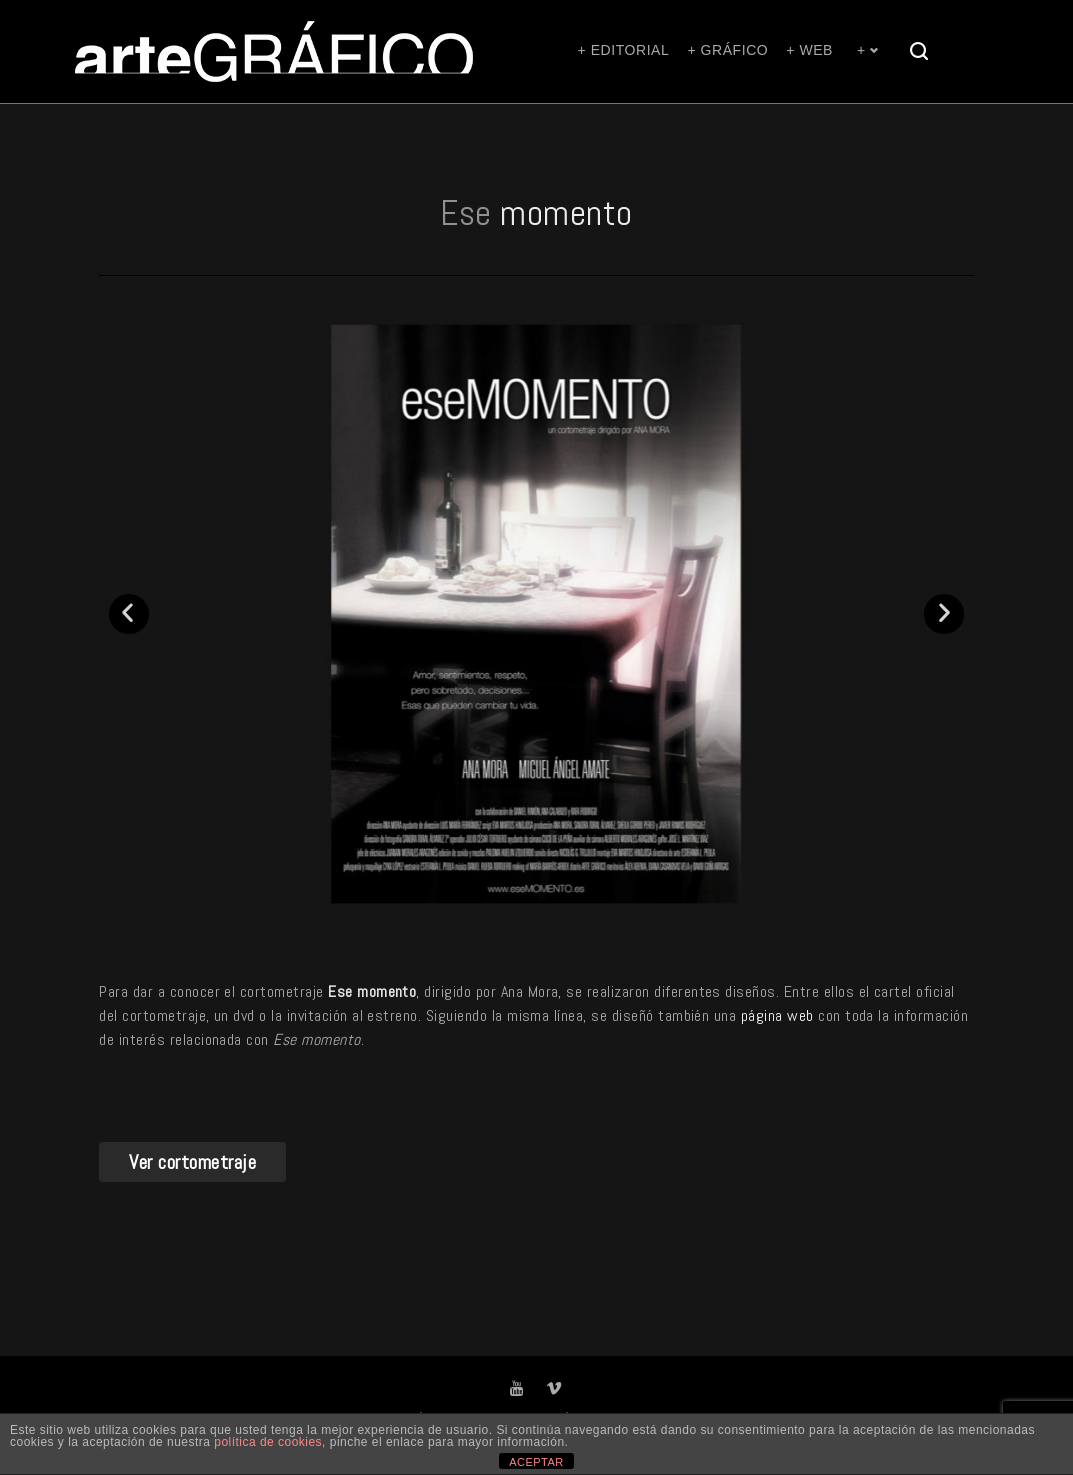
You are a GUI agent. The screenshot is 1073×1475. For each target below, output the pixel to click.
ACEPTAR (536, 1462)
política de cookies (268, 1442)
